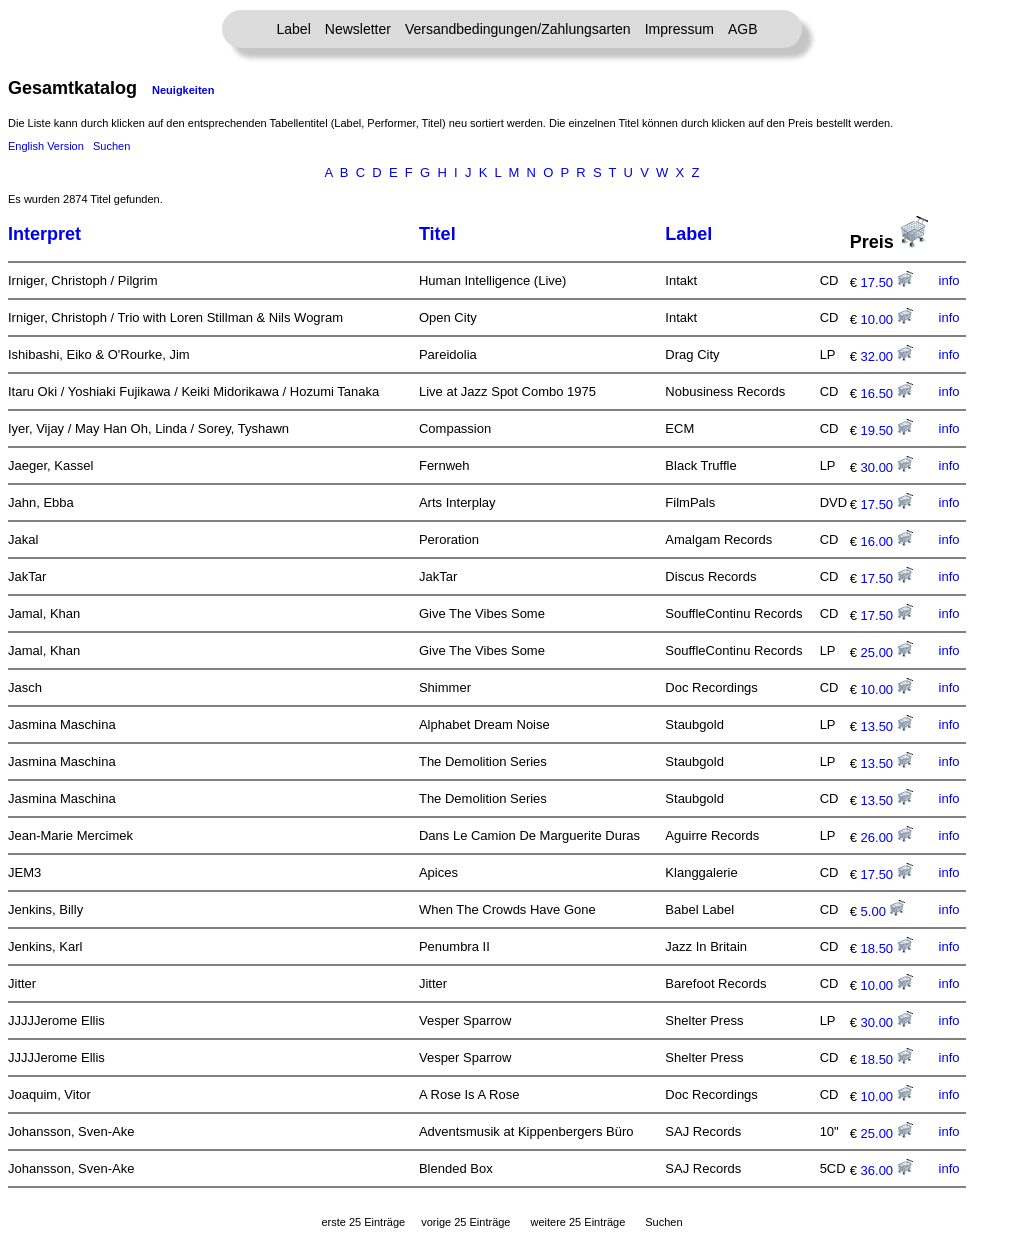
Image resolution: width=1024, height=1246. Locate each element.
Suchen (111, 146)
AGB (743, 29)
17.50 (887, 282)
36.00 (887, 1170)
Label (294, 29)
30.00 (887, 467)
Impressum (679, 29)
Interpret (44, 234)
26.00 (887, 837)
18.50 (887, 948)
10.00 (887, 319)
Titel (437, 234)
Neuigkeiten (183, 90)
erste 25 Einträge (363, 1222)
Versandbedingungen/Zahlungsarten (518, 29)
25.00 (887, 652)
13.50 (887, 726)
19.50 (887, 430)
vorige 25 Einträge (465, 1222)
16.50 (887, 393)
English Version (46, 146)
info (949, 280)
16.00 (887, 541)
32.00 (887, 356)
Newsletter (358, 29)
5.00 (883, 911)
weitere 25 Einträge (577, 1222)
